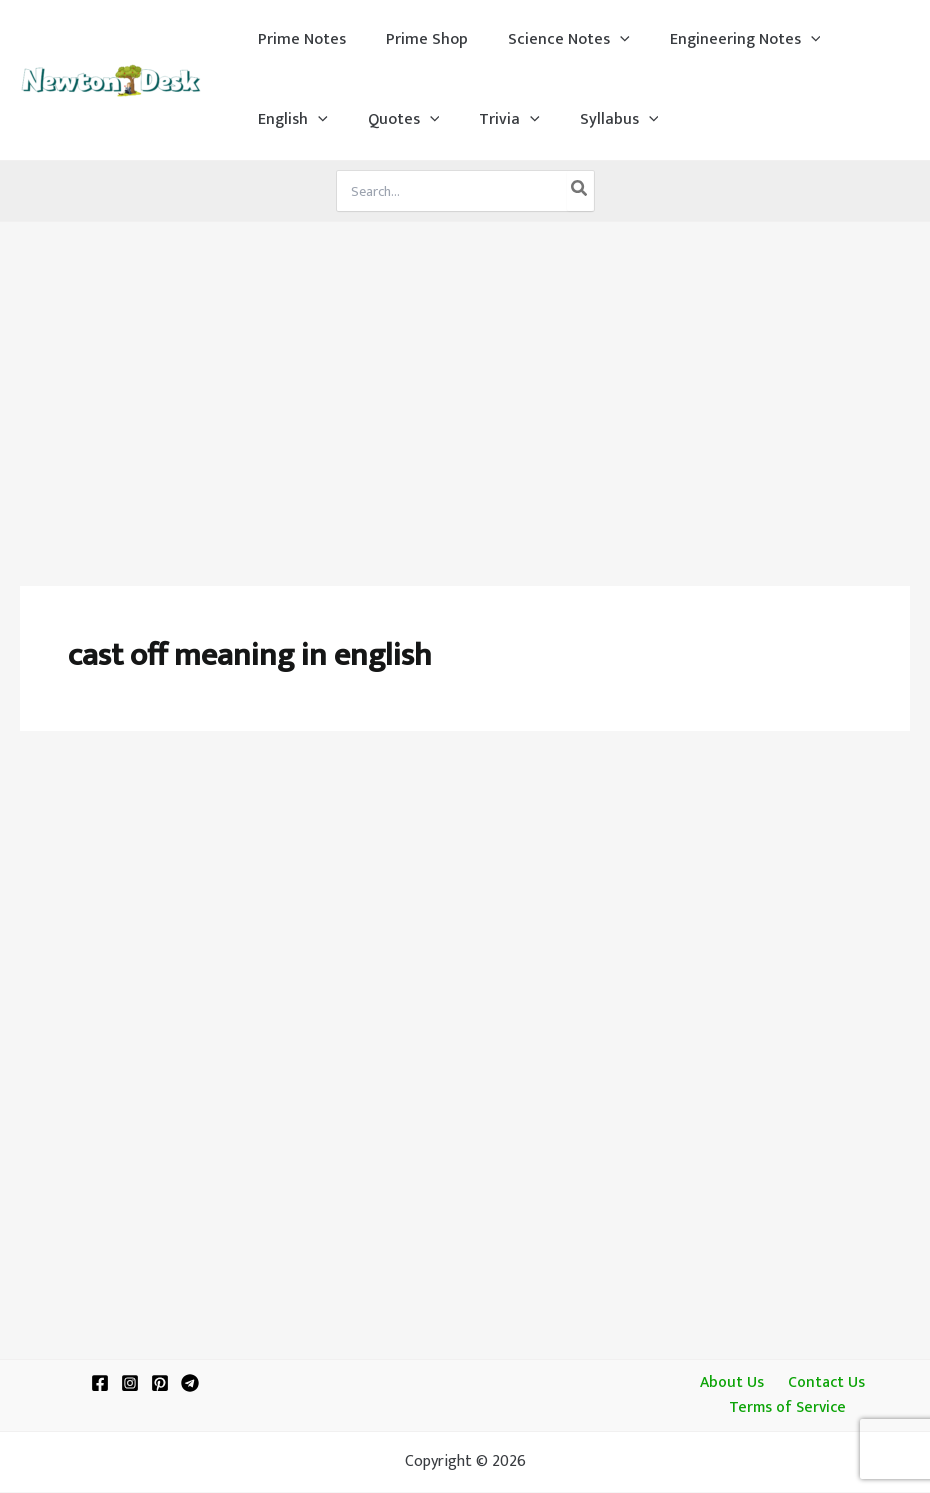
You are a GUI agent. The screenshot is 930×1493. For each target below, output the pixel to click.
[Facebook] (100, 1383)
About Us (733, 1382)
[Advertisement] (465, 372)
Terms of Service (789, 1409)
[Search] (580, 191)
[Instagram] (130, 1383)
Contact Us (821, 1382)
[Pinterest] (160, 1383)
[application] (600, 40)
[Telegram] (190, 1383)
